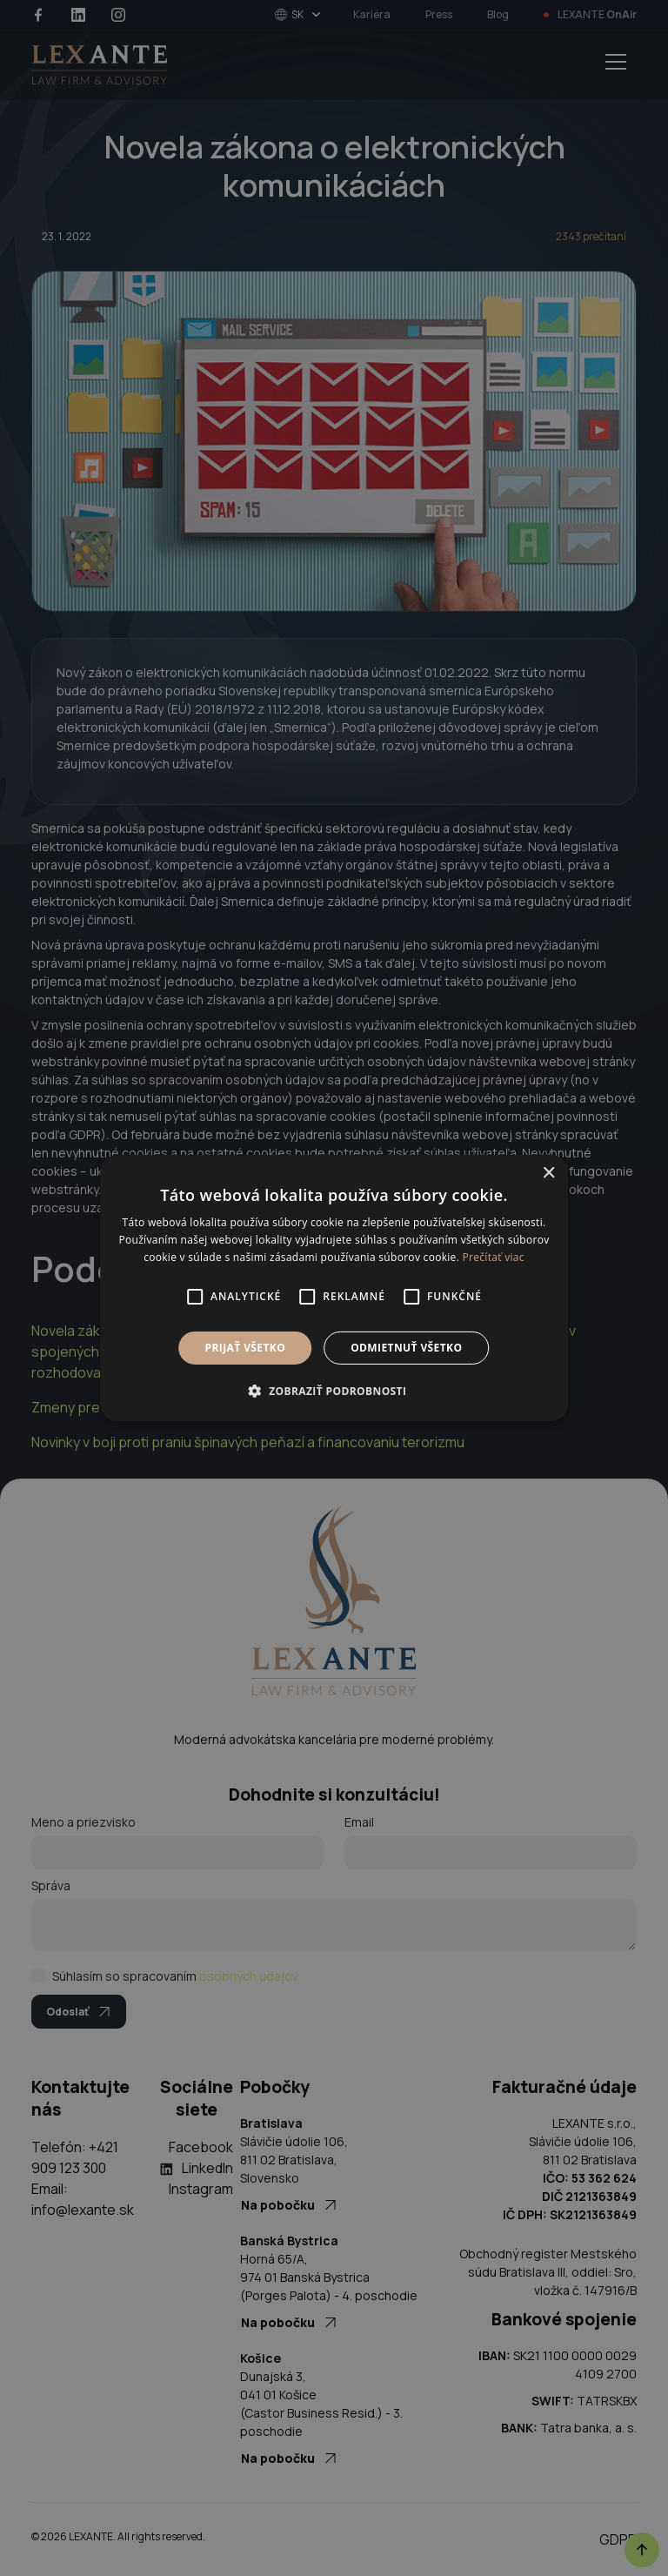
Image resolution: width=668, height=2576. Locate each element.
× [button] (548, 1173)
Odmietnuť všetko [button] (406, 1347)
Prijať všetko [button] (245, 1347)
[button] (334, 1390)
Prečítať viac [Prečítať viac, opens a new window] (493, 1257)
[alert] (334, 1288)
